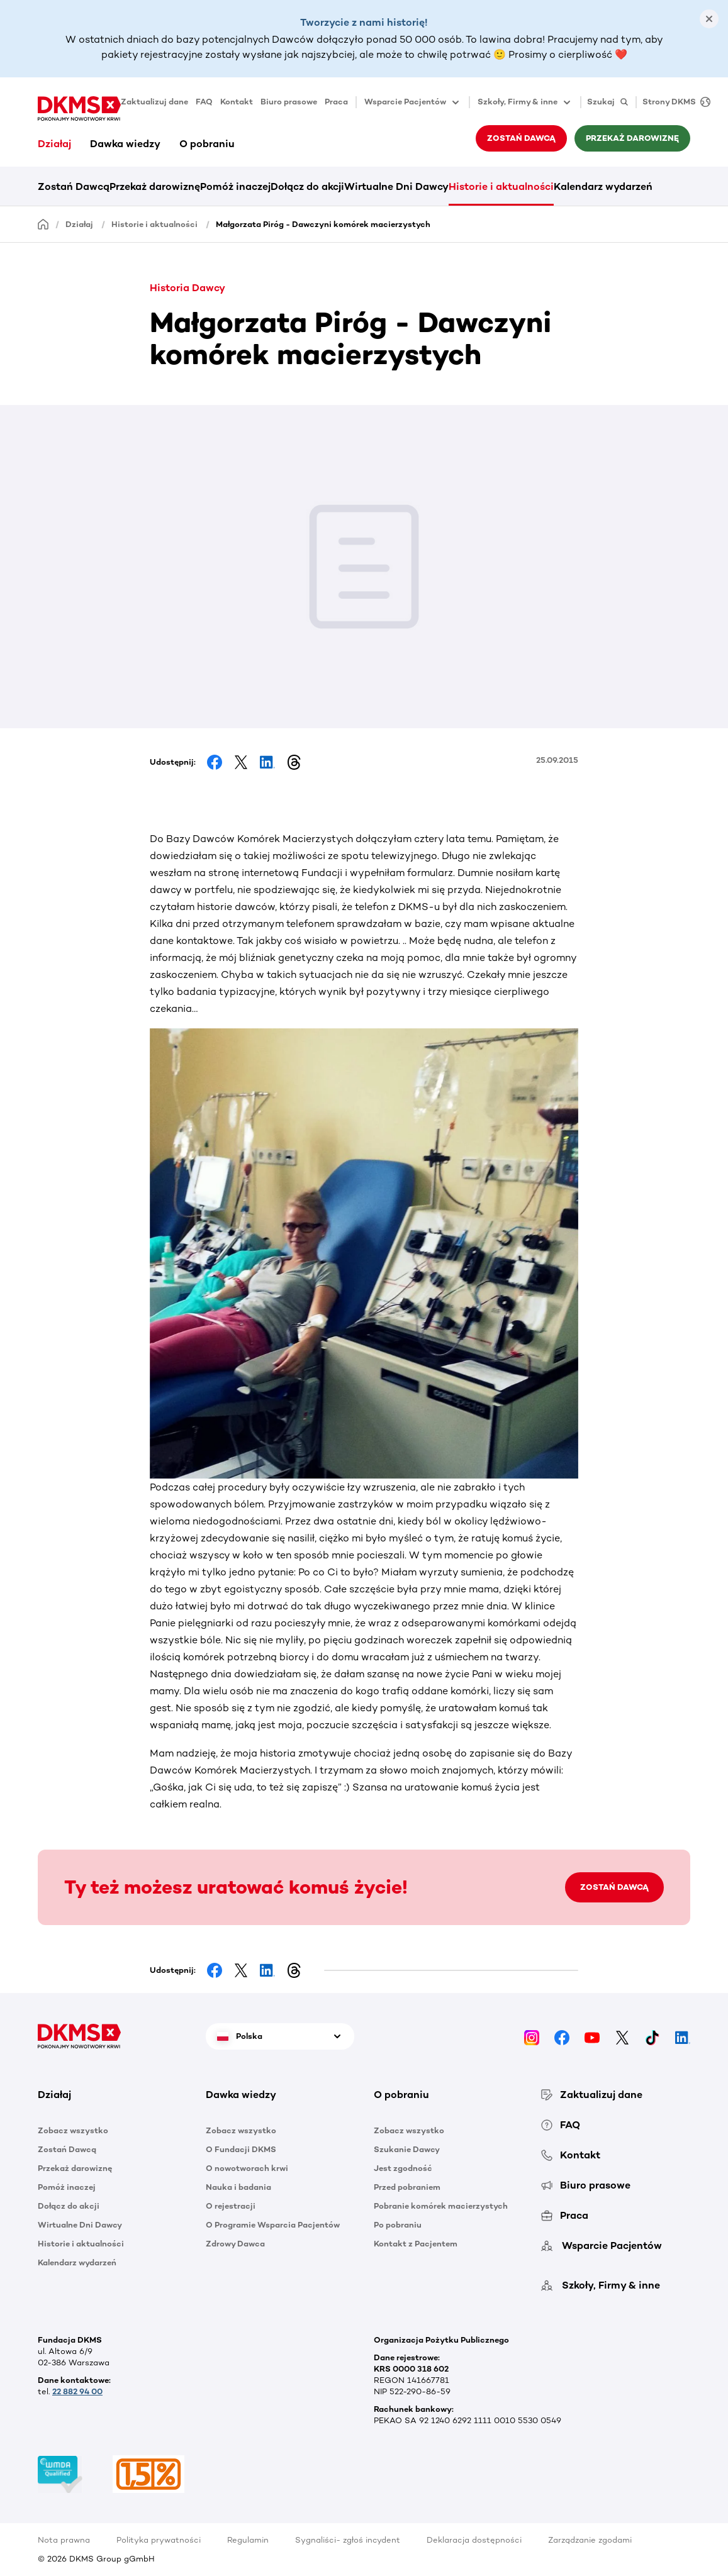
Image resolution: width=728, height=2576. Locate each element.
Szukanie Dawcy (407, 2149)
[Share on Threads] (293, 762)
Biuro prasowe (288, 101)
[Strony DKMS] (673, 102)
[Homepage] (43, 223)
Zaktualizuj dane (154, 101)
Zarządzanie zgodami (590, 2540)
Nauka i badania (238, 2187)
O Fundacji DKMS (241, 2149)
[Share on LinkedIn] (267, 762)
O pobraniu (207, 144)
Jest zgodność (403, 2168)
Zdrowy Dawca (235, 2243)
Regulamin (248, 2540)
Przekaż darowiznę (632, 138)
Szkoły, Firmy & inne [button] (525, 102)
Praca (336, 101)
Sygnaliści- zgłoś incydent (347, 2540)
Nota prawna (64, 2540)
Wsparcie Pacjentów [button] (412, 102)
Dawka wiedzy (125, 144)
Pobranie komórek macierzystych (441, 2206)
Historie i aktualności (501, 186)
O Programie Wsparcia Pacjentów (273, 2224)
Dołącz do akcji (307, 186)
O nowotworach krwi (247, 2168)
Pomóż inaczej (235, 186)
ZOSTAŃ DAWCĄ (614, 1887)
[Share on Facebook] (214, 762)
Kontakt (236, 101)
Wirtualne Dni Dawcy (396, 186)
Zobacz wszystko (73, 2130)
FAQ (204, 101)
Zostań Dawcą (521, 138)
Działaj (54, 144)
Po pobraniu (398, 2224)
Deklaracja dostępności (474, 2540)
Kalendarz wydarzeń (603, 186)
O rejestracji (230, 2206)
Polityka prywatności (158, 2540)
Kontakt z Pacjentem (415, 2243)
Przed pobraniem (407, 2187)
